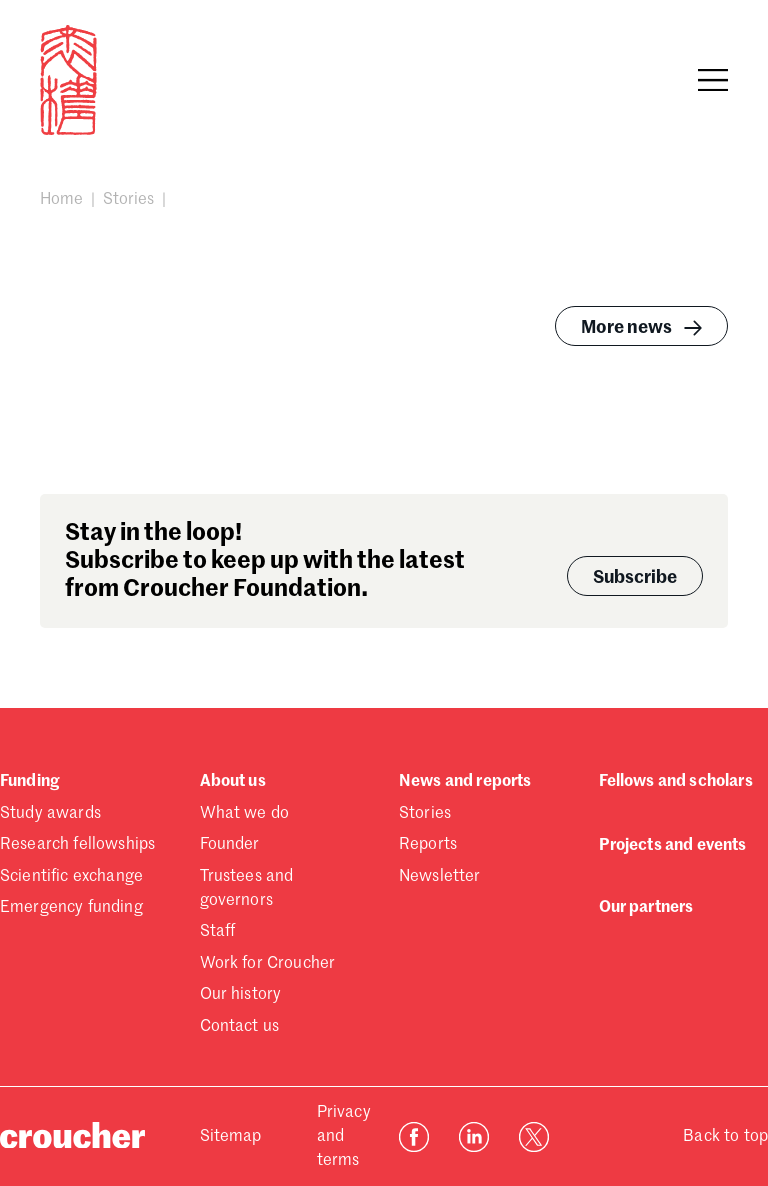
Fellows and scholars (676, 782)
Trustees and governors (247, 889)
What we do (245, 814)
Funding (29, 782)
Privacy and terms (344, 1137)
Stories (128, 200)
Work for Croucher (268, 964)
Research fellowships (77, 845)
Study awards (50, 814)
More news (644, 328)
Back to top (725, 1137)
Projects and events (673, 846)
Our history (241, 995)
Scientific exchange (71, 877)
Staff (218, 932)
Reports (428, 845)
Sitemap (231, 1137)
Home (61, 200)
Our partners (646, 908)
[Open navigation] (713, 80)
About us (233, 782)
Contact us (240, 1027)
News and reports (465, 782)
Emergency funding (71, 908)
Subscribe (635, 578)
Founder (230, 845)
